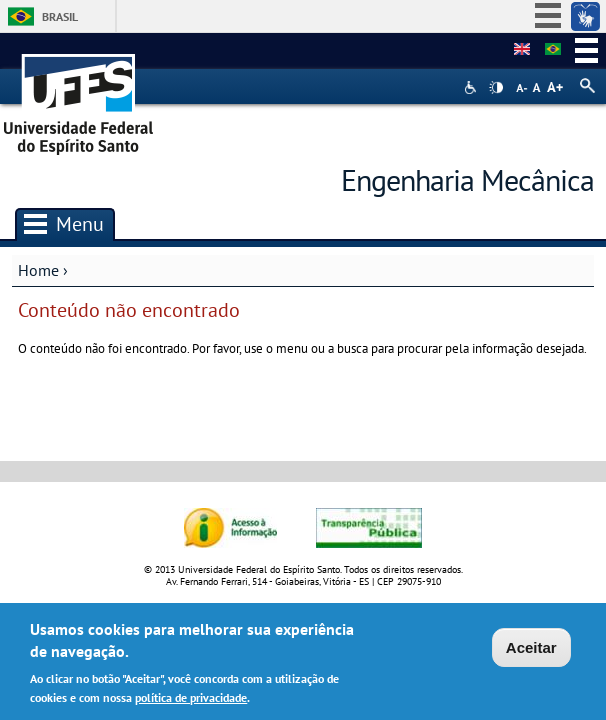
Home (38, 270)
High (496, 88)
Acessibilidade (472, 87)
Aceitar (531, 651)
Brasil (60, 16)
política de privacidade (191, 701)
